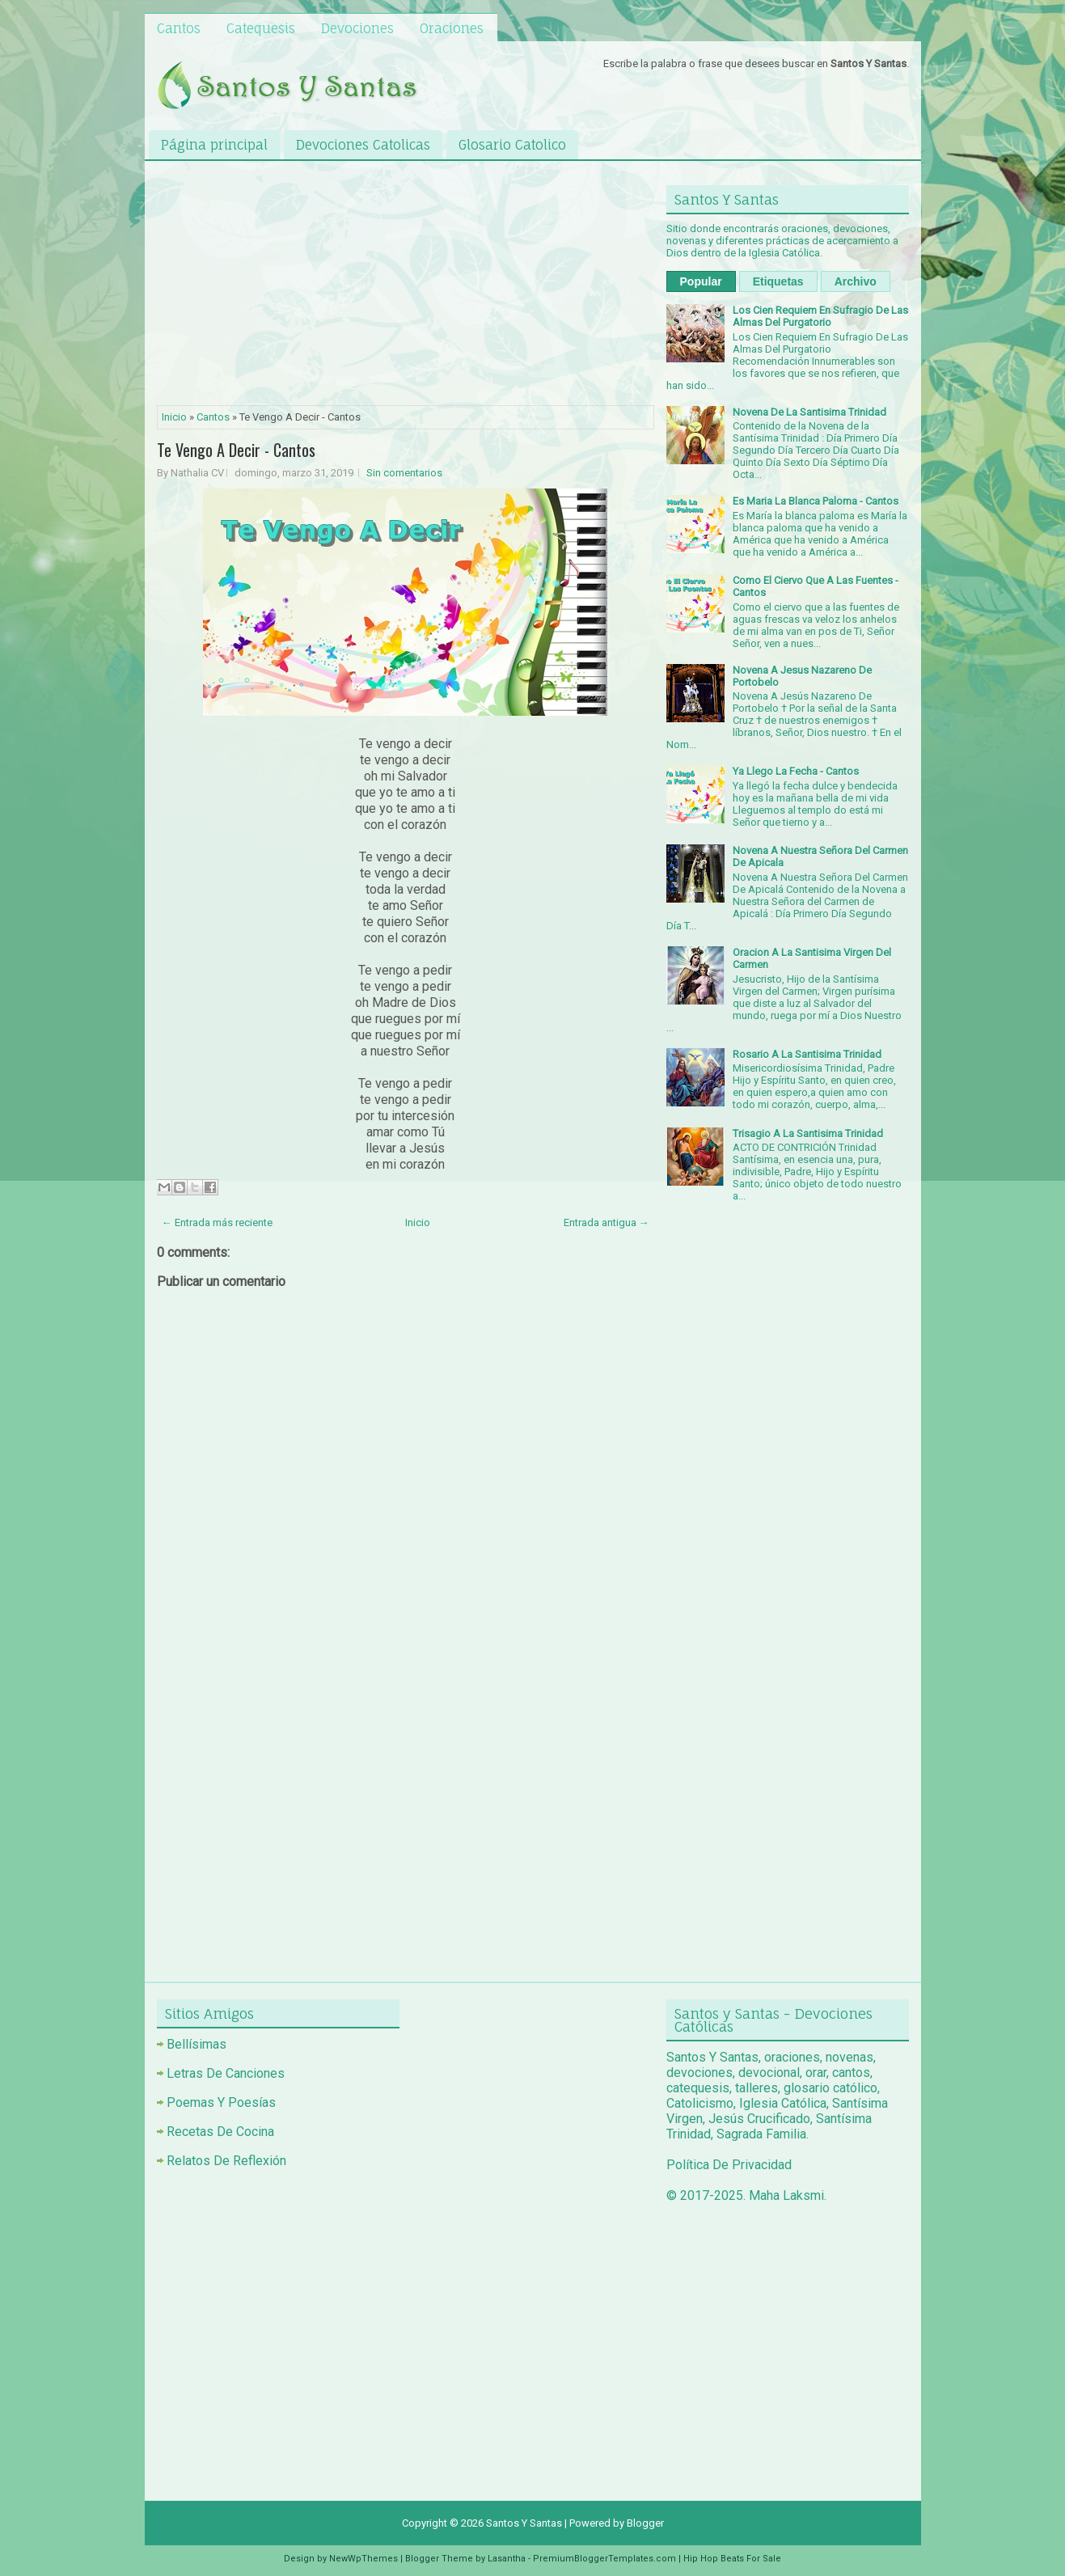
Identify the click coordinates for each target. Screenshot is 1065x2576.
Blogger (645, 2523)
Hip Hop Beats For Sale (732, 2558)
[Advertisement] (405, 286)
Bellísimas (196, 2044)
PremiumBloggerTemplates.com (604, 2558)
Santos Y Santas (524, 2523)
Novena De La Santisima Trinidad (809, 412)
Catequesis (260, 28)
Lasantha (507, 2558)
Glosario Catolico (512, 145)
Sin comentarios (404, 473)
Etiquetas (778, 281)
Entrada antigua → (606, 1222)
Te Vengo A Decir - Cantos (236, 450)
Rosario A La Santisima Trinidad (807, 1054)
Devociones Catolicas (363, 145)
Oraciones (452, 28)
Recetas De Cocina (220, 2131)
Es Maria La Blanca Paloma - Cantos (815, 501)
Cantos (179, 28)
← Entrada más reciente (217, 1222)
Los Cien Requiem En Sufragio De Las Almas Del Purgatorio (820, 316)
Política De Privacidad (729, 2164)
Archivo (856, 281)
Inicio (174, 417)
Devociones (357, 28)
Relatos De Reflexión (226, 2160)
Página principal (214, 145)
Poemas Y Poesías (221, 2102)
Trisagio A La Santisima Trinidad (808, 1133)
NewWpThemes (363, 2558)
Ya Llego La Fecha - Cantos (796, 771)
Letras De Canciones (226, 2073)
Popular (701, 281)
